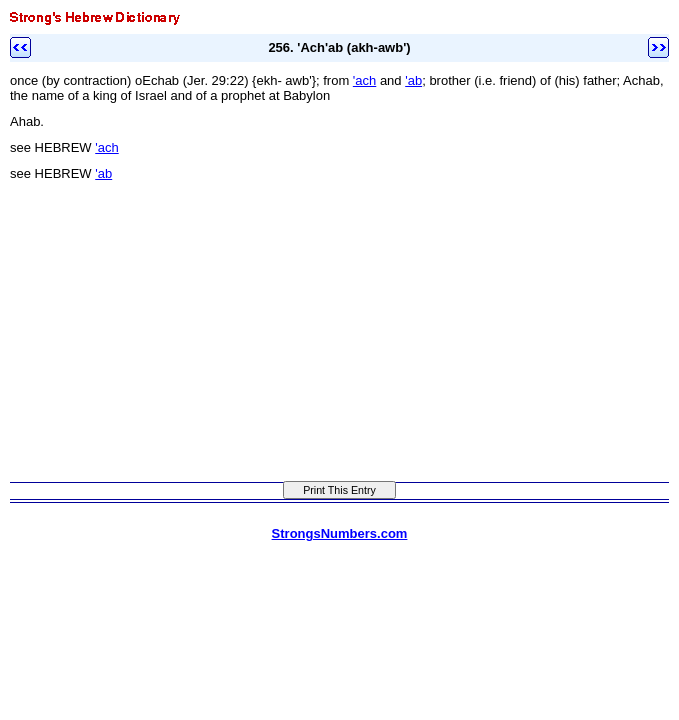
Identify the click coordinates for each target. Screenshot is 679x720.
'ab (413, 80)
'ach (364, 80)
